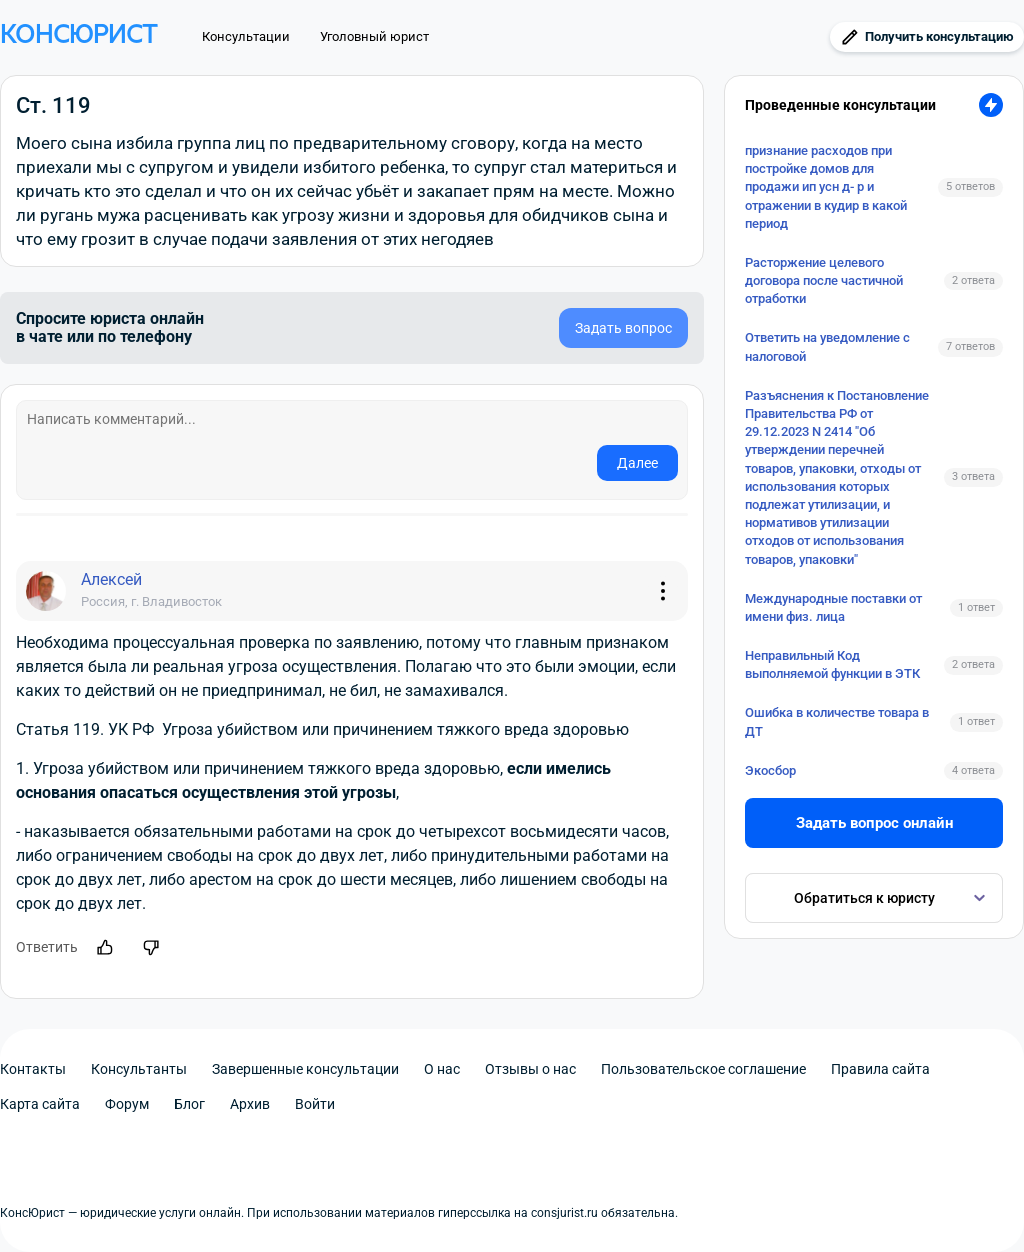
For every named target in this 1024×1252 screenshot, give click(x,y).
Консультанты (139, 1069)
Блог (189, 1104)
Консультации (246, 36)
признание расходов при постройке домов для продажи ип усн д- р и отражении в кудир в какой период (826, 187)
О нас (442, 1069)
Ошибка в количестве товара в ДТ (837, 721)
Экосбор (770, 770)
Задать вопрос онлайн (874, 823)
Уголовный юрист (374, 36)
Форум (127, 1104)
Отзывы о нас (530, 1069)
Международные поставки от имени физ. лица (833, 607)
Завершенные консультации (305, 1069)
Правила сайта (880, 1069)
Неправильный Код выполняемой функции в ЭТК (832, 664)
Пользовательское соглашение (703, 1069)
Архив (250, 1104)
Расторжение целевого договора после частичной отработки (824, 280)
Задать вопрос (623, 328)
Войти (315, 1104)
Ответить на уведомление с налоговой (827, 346)
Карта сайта (40, 1104)
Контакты (33, 1069)
